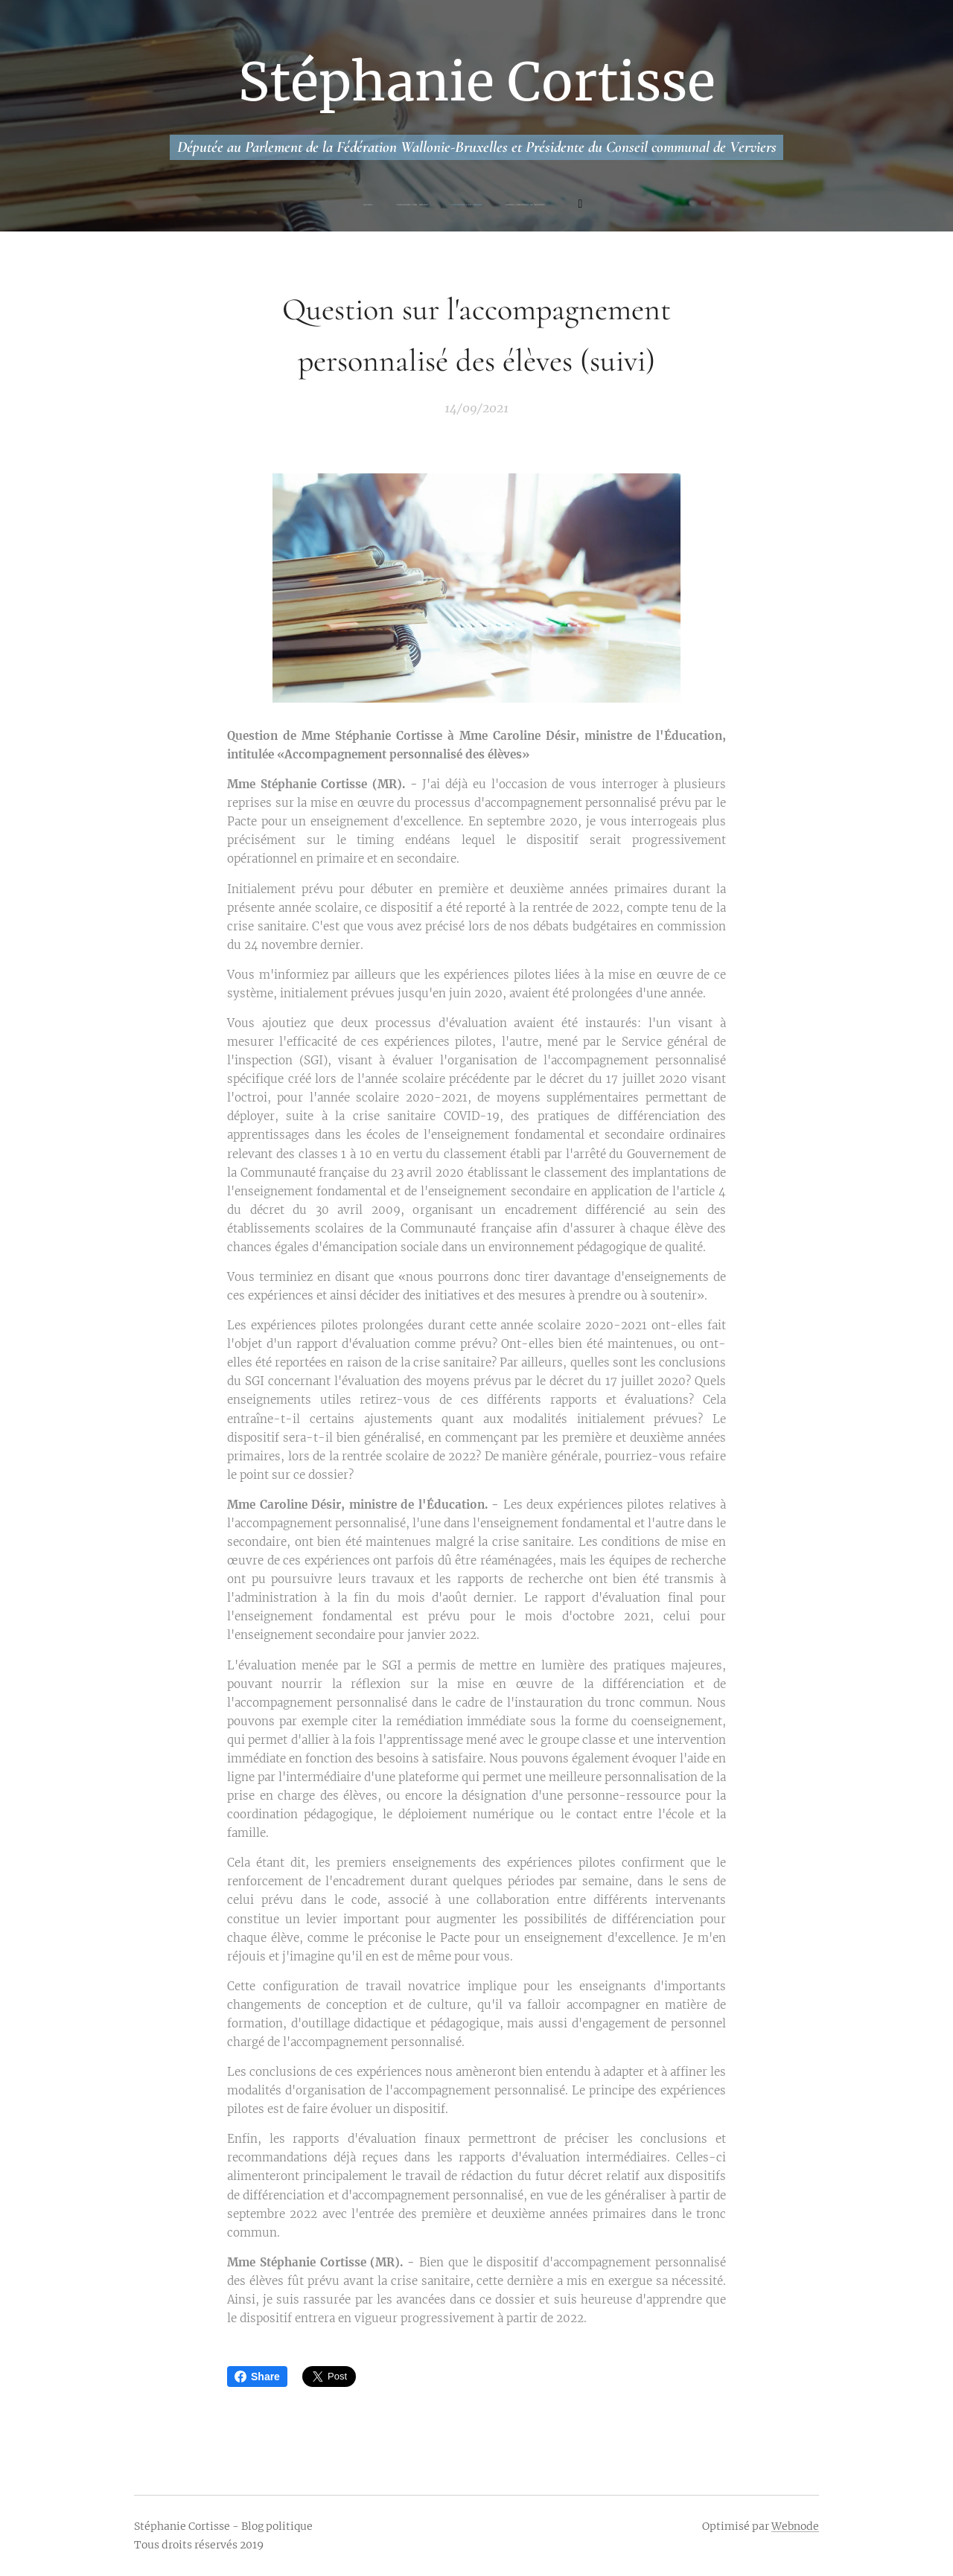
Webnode (795, 2526)
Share (257, 2376)
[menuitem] (411, 205)
